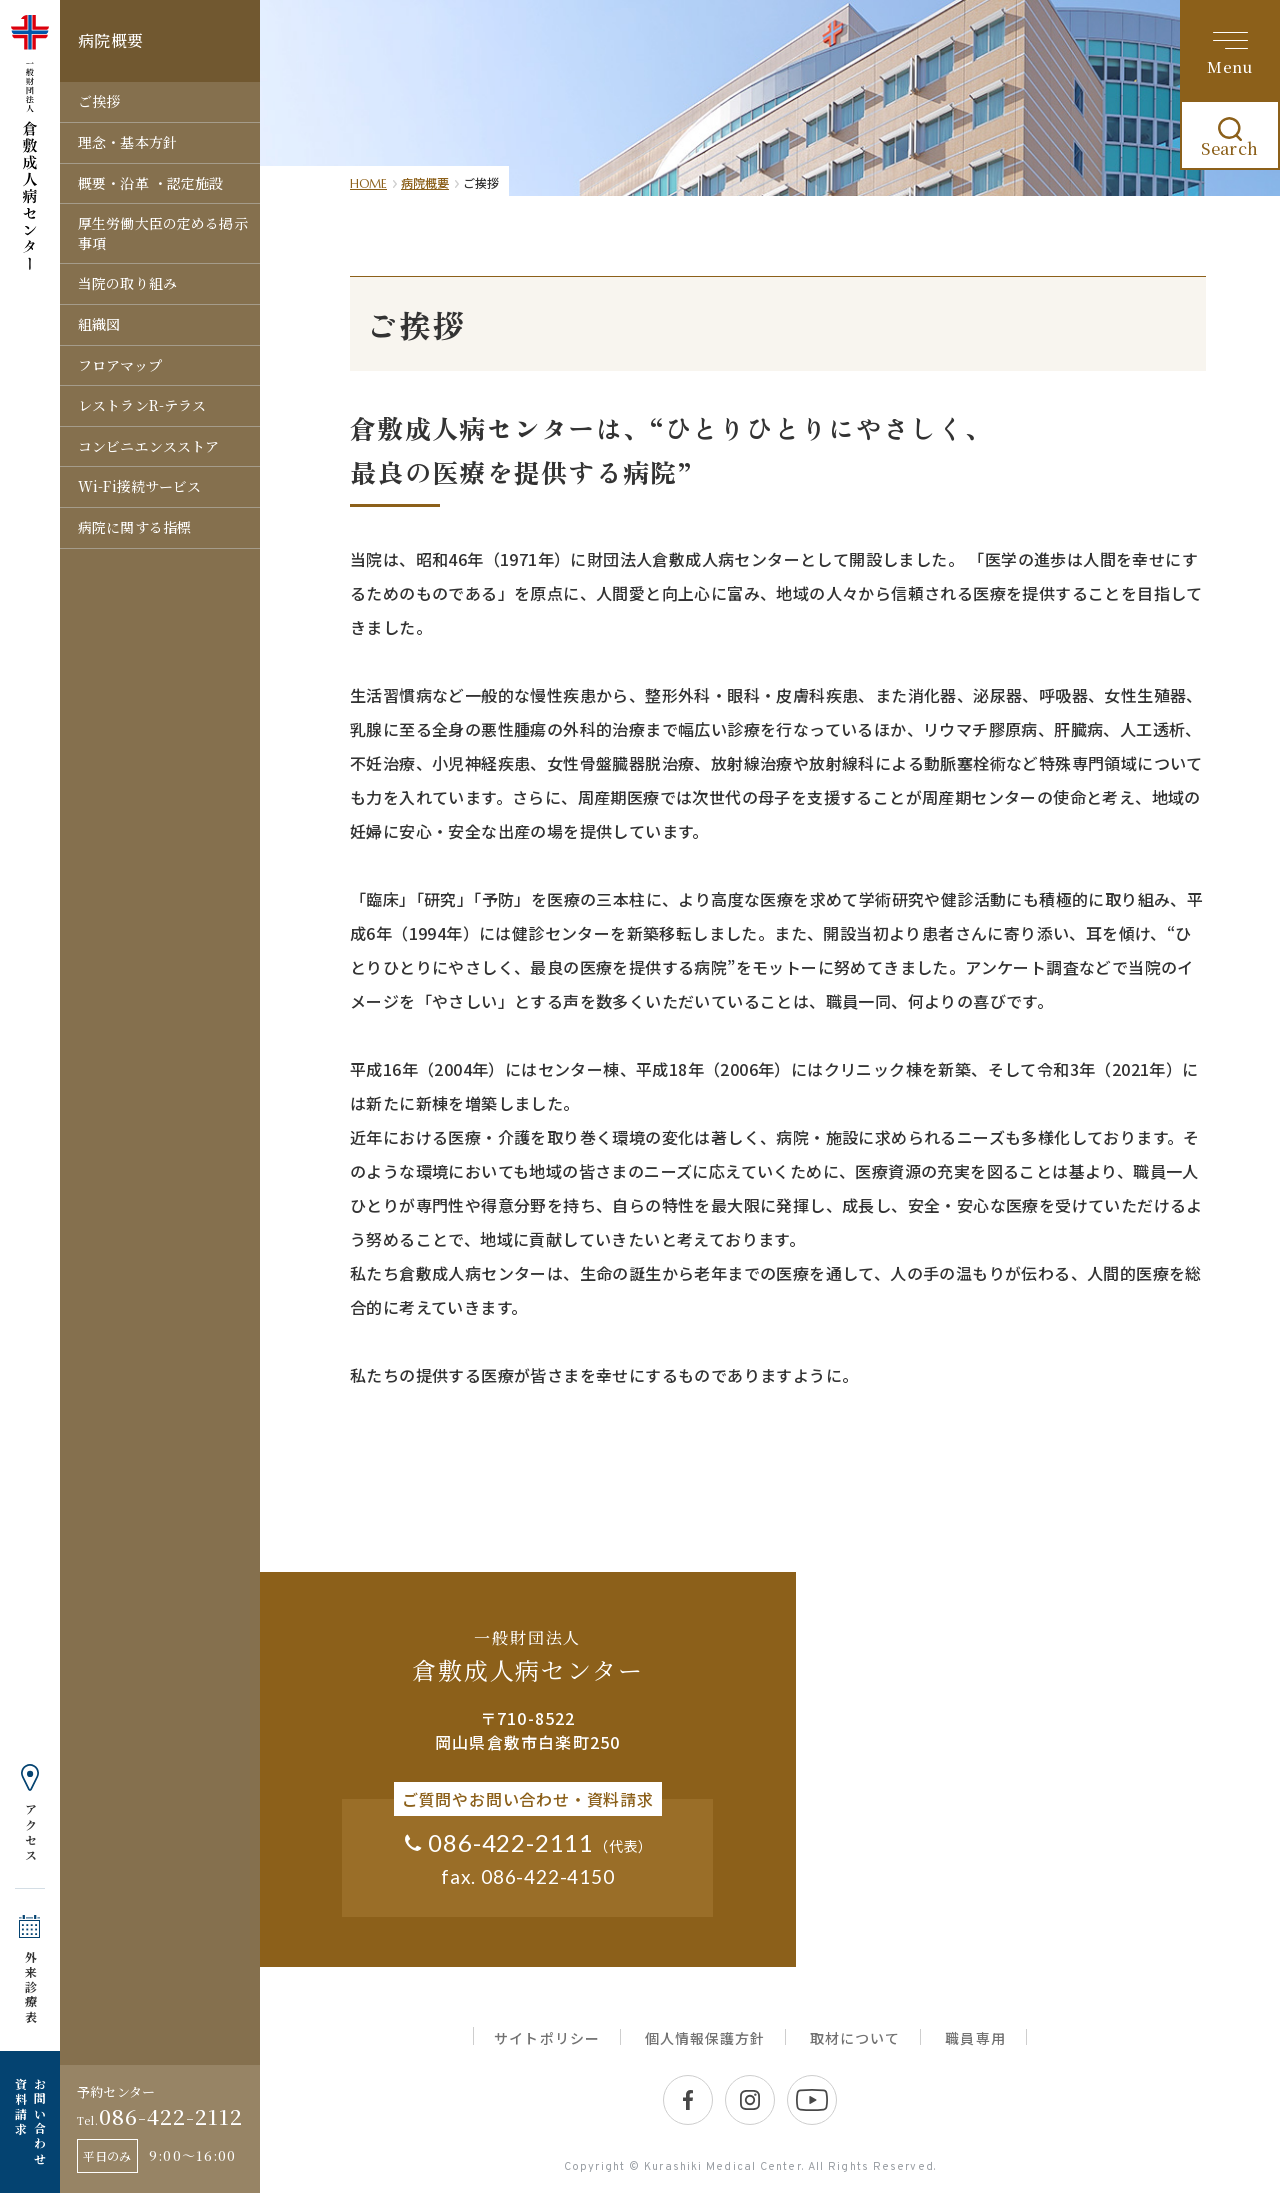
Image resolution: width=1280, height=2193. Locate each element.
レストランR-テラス (142, 405)
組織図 (99, 324)
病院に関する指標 (134, 527)
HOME (368, 183)
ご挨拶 (99, 101)
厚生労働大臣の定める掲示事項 (163, 233)
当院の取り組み (127, 283)
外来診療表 (30, 1987)
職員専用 (975, 2038)
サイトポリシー (546, 2038)
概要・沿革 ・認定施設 (151, 183)
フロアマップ (120, 365)
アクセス (30, 1833)
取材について (855, 2038)
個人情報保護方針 (705, 2038)
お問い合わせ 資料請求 (30, 2122)
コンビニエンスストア (148, 446)
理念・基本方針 (127, 142)
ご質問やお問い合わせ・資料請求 (528, 1799)
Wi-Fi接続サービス (140, 486)
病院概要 (425, 182)
